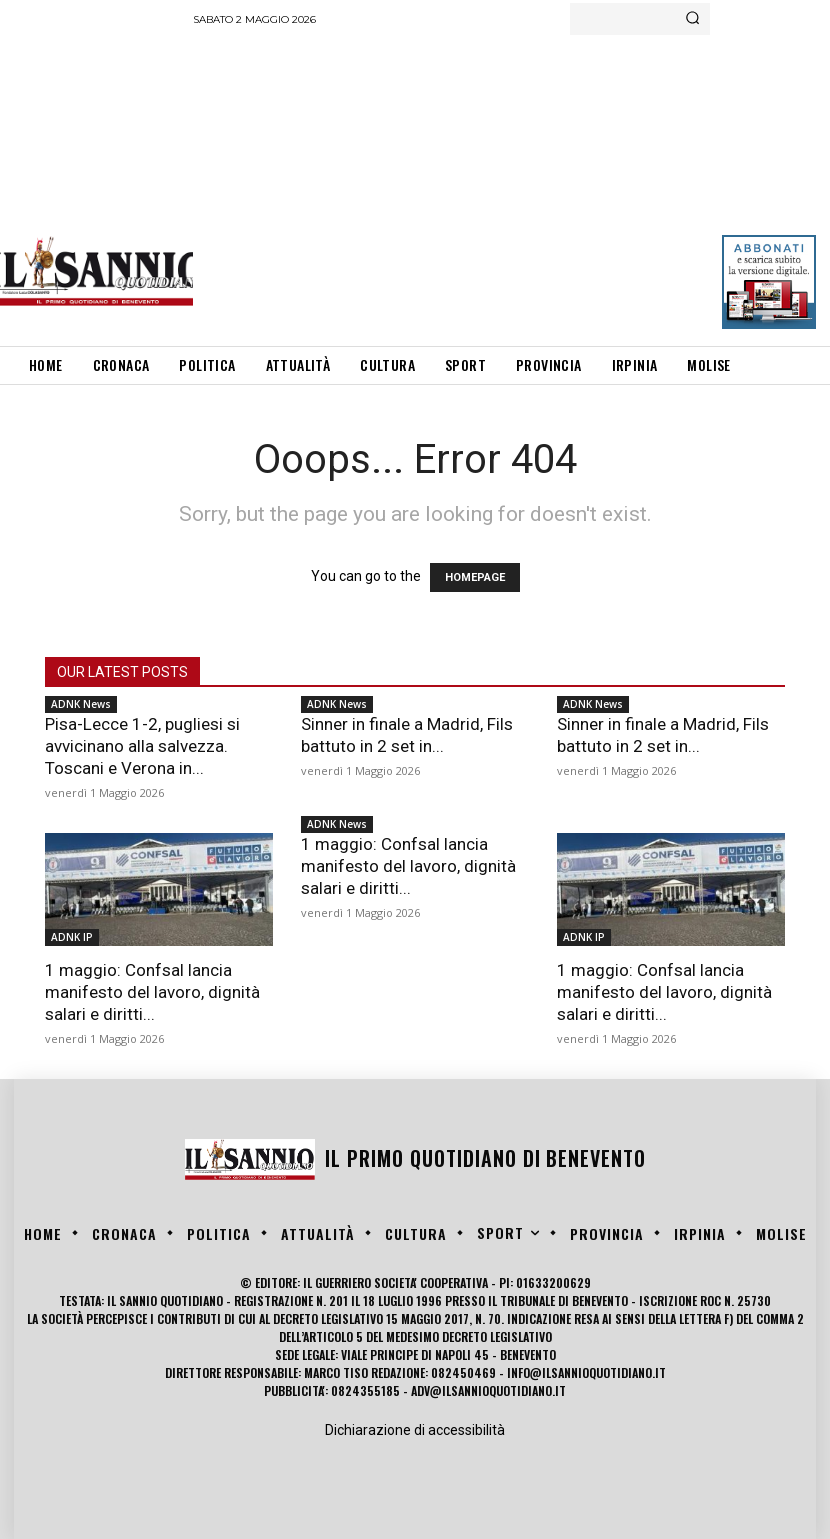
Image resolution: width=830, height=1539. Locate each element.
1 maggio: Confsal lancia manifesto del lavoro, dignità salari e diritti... (152, 992)
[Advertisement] (511, 185)
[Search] (692, 19)
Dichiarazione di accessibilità (415, 1430)
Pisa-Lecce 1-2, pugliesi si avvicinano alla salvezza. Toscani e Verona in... (142, 746)
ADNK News (81, 704)
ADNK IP (72, 937)
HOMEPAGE (475, 577)
